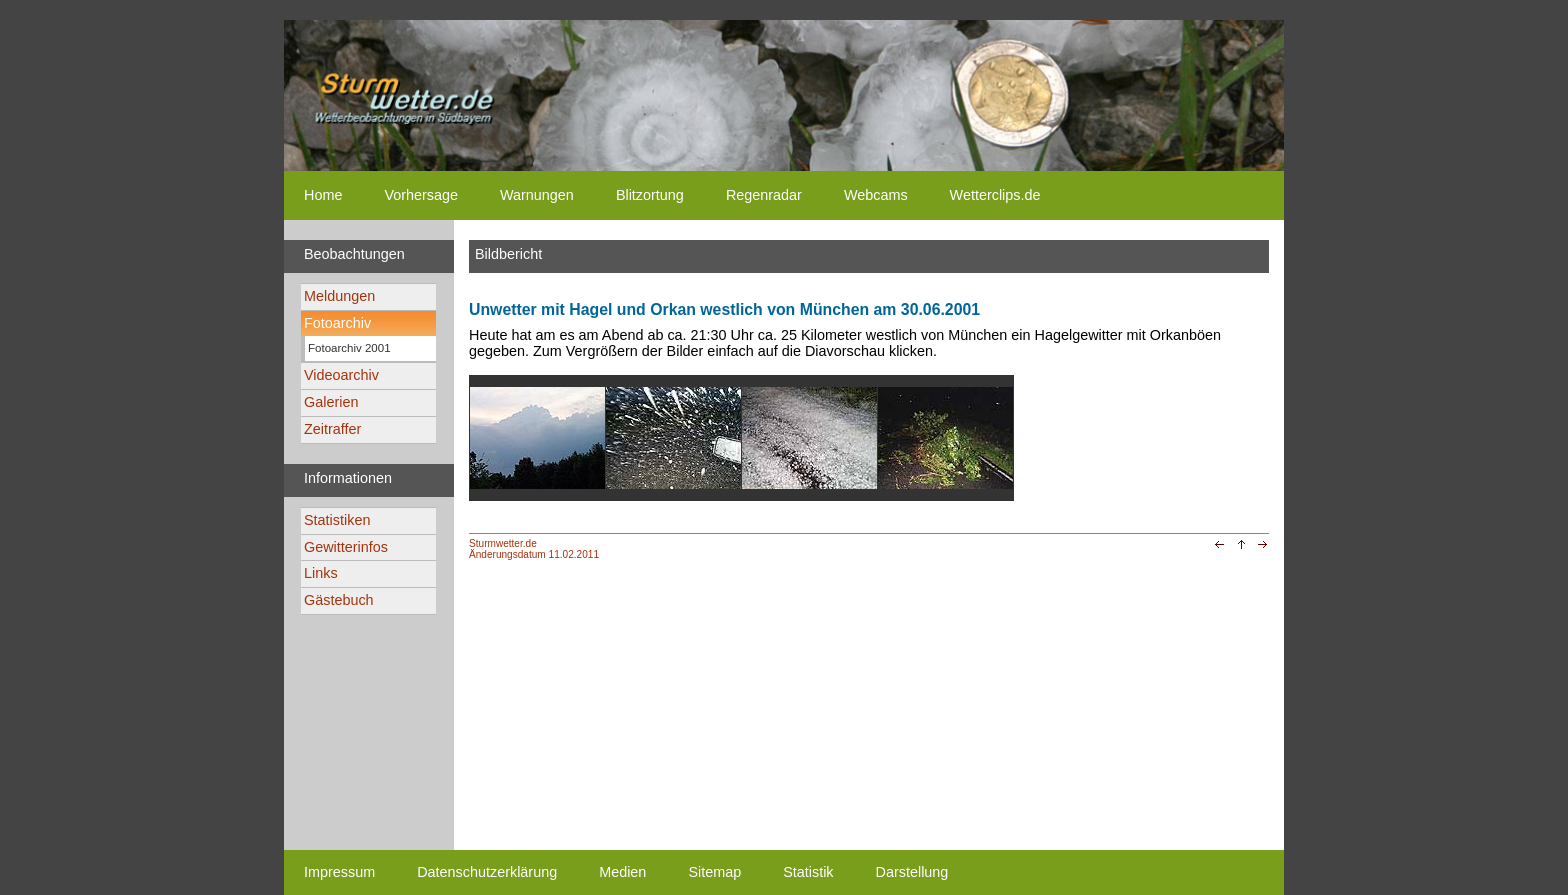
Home (323, 195)
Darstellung (912, 872)
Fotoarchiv (337, 323)
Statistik (808, 872)
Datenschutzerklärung (487, 872)
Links (321, 573)
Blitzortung (650, 195)
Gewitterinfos (346, 547)
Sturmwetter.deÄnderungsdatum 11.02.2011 (534, 549)
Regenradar (764, 195)
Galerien (331, 402)
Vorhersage (421, 195)
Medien (622, 872)
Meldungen (339, 296)
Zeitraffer (332, 429)
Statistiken (337, 520)
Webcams (876, 195)
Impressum (339, 872)
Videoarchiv (341, 375)
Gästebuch (339, 600)
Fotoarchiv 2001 (349, 348)
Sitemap (714, 872)
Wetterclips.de (995, 195)
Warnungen (537, 195)
